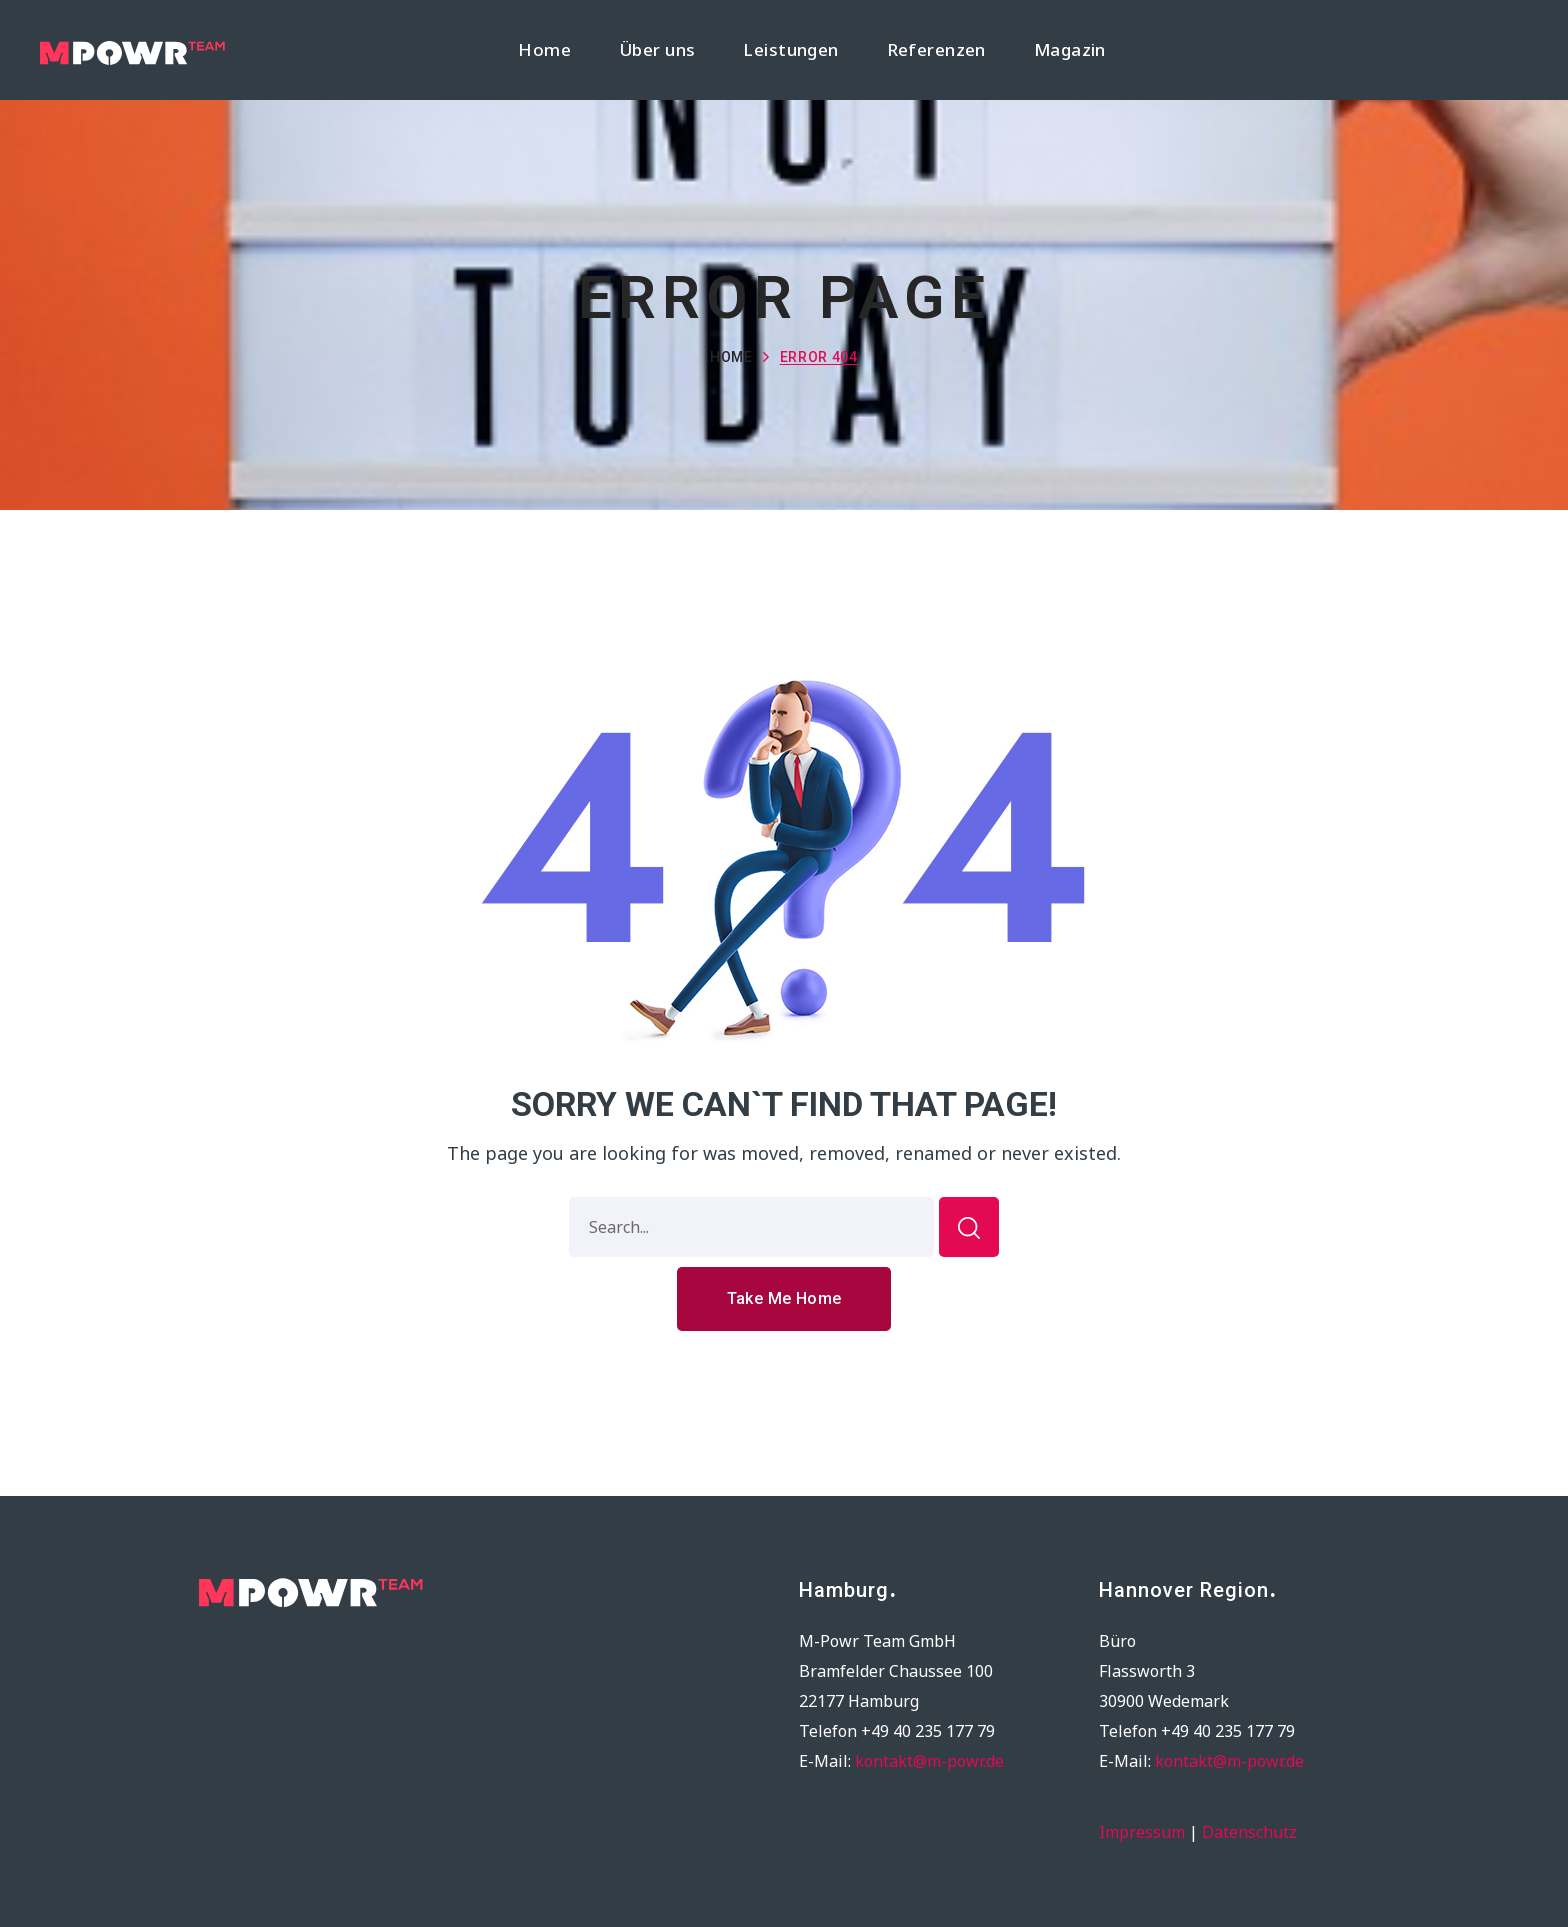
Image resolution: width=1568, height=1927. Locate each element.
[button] (784, 1299)
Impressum (1142, 1832)
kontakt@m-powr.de (929, 1761)
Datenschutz (1249, 1832)
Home (731, 357)
